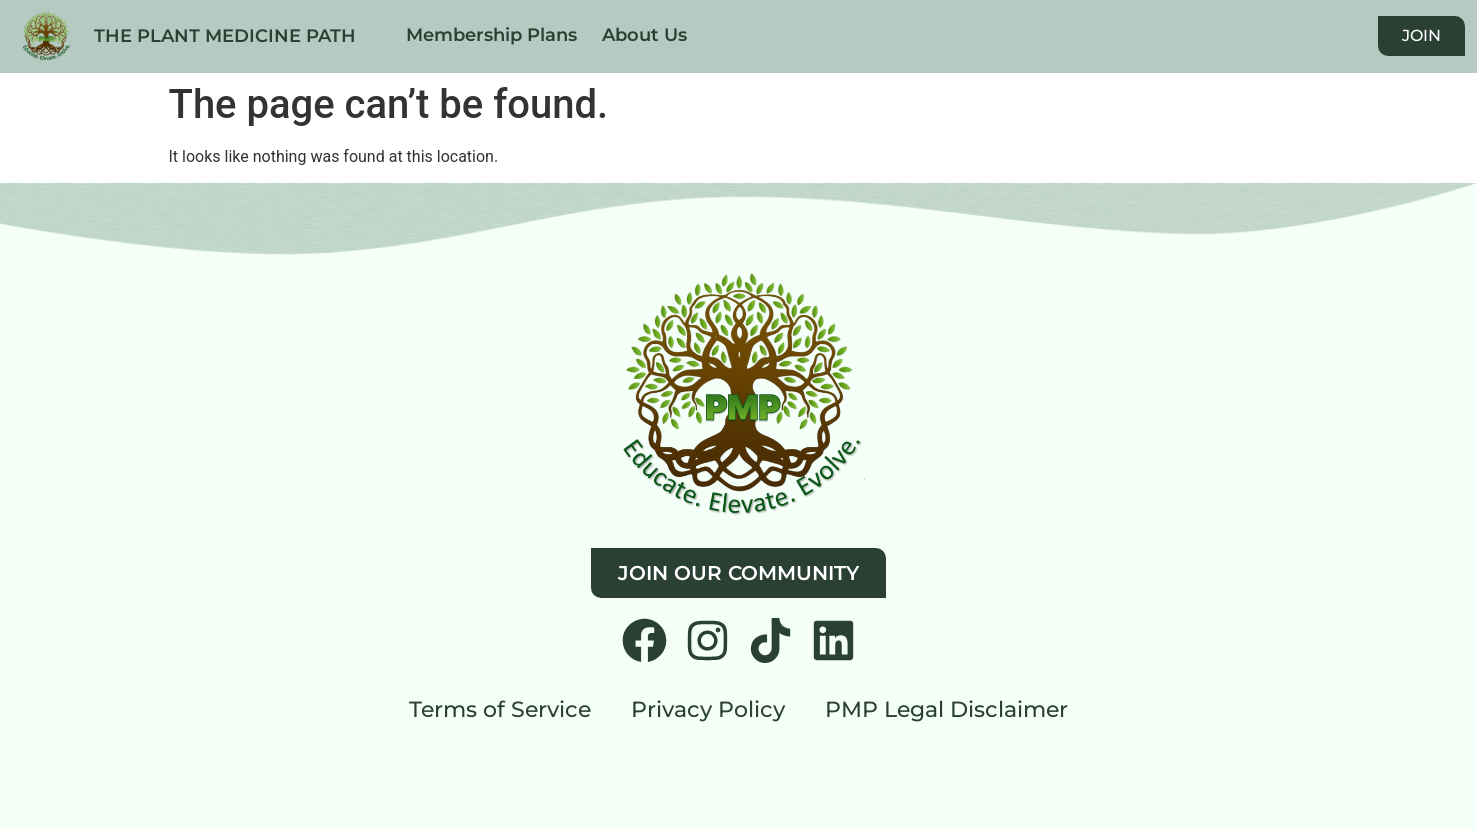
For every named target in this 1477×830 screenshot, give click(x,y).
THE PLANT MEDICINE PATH (225, 36)
